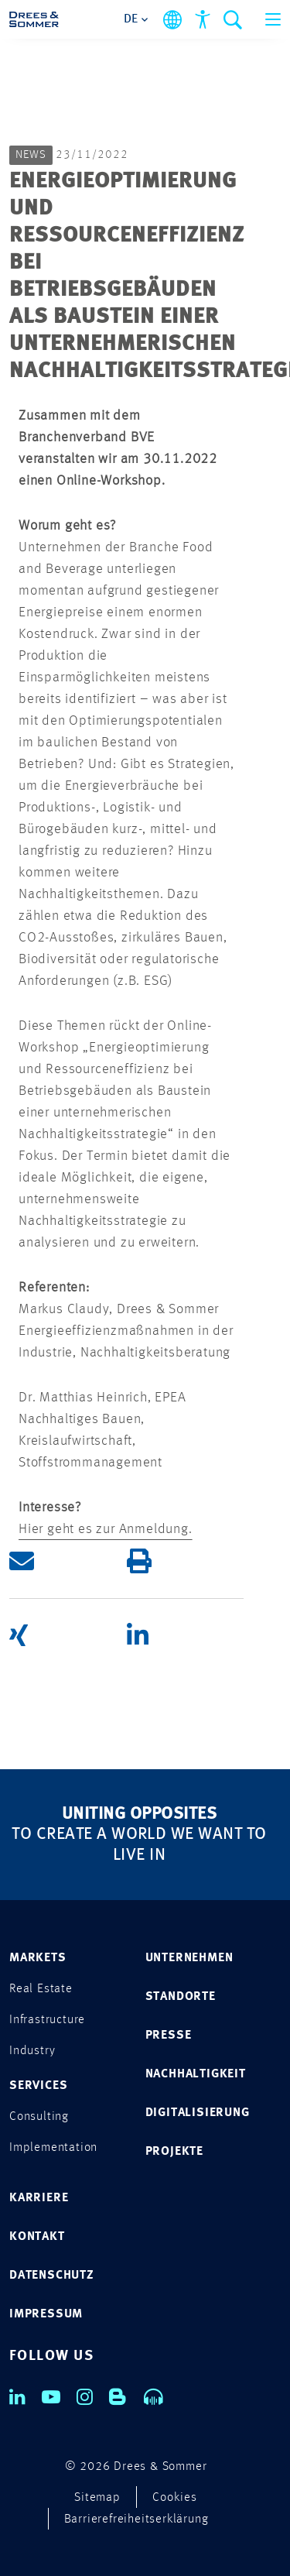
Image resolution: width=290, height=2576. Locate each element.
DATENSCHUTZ (51, 2275)
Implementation (53, 2148)
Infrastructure (47, 2020)
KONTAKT (37, 2237)
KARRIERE (38, 2198)
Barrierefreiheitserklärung (136, 2519)
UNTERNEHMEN (189, 1958)
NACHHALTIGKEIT (195, 2074)
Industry (32, 2051)
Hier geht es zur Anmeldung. (106, 1529)
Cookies (174, 2498)
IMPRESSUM (46, 2314)
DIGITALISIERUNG (197, 2113)
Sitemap (97, 2498)
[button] (68, 1561)
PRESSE (168, 2035)
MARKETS (38, 1958)
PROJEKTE (174, 2152)
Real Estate (41, 1989)
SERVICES (38, 2086)
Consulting (39, 2117)
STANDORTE (180, 1997)
